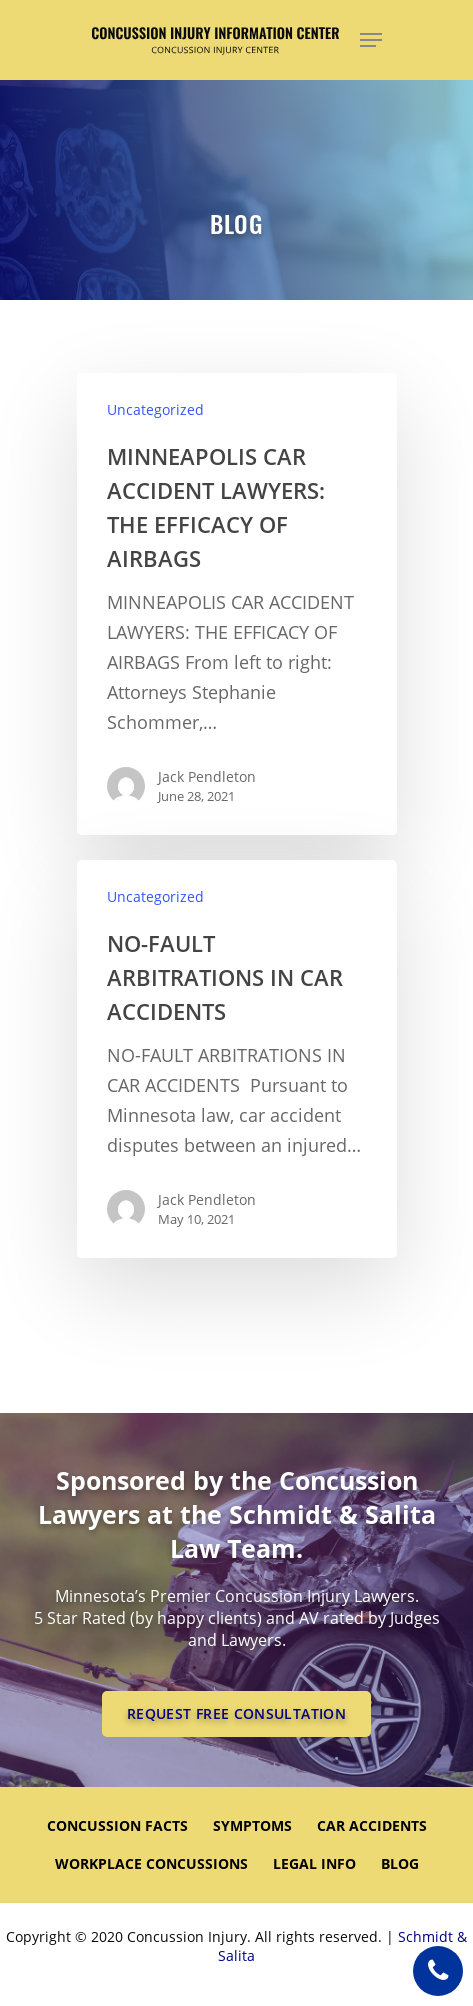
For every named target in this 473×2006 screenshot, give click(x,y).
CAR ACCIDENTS (372, 1825)
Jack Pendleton (207, 776)
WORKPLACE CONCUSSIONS (151, 1863)
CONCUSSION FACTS (117, 1825)
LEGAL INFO (314, 1863)
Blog (400, 1863)
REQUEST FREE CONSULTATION (236, 1713)
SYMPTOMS (252, 1825)
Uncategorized (155, 409)
